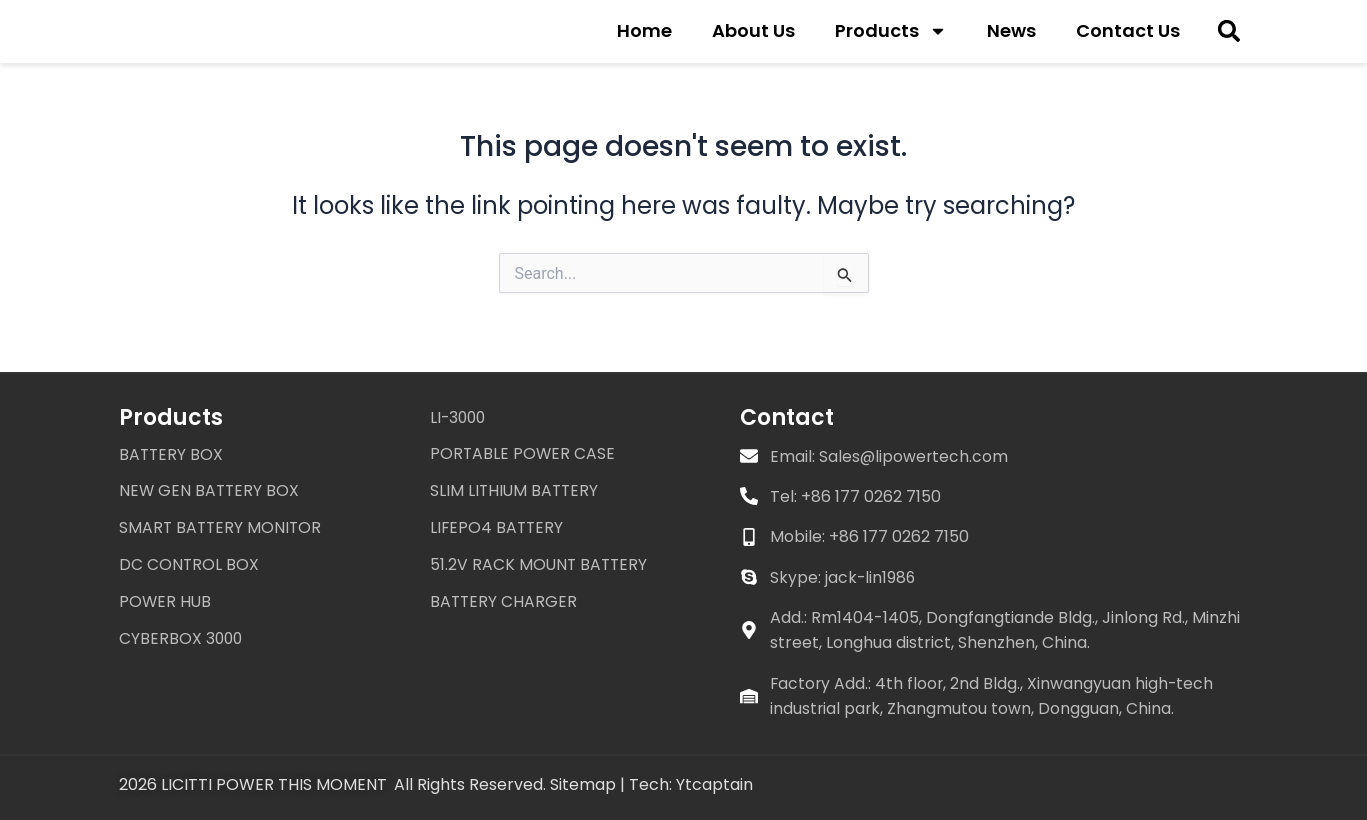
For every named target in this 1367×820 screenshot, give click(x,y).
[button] (1228, 37)
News (1011, 36)
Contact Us (1128, 36)
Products (891, 37)
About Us (753, 36)
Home (644, 36)
